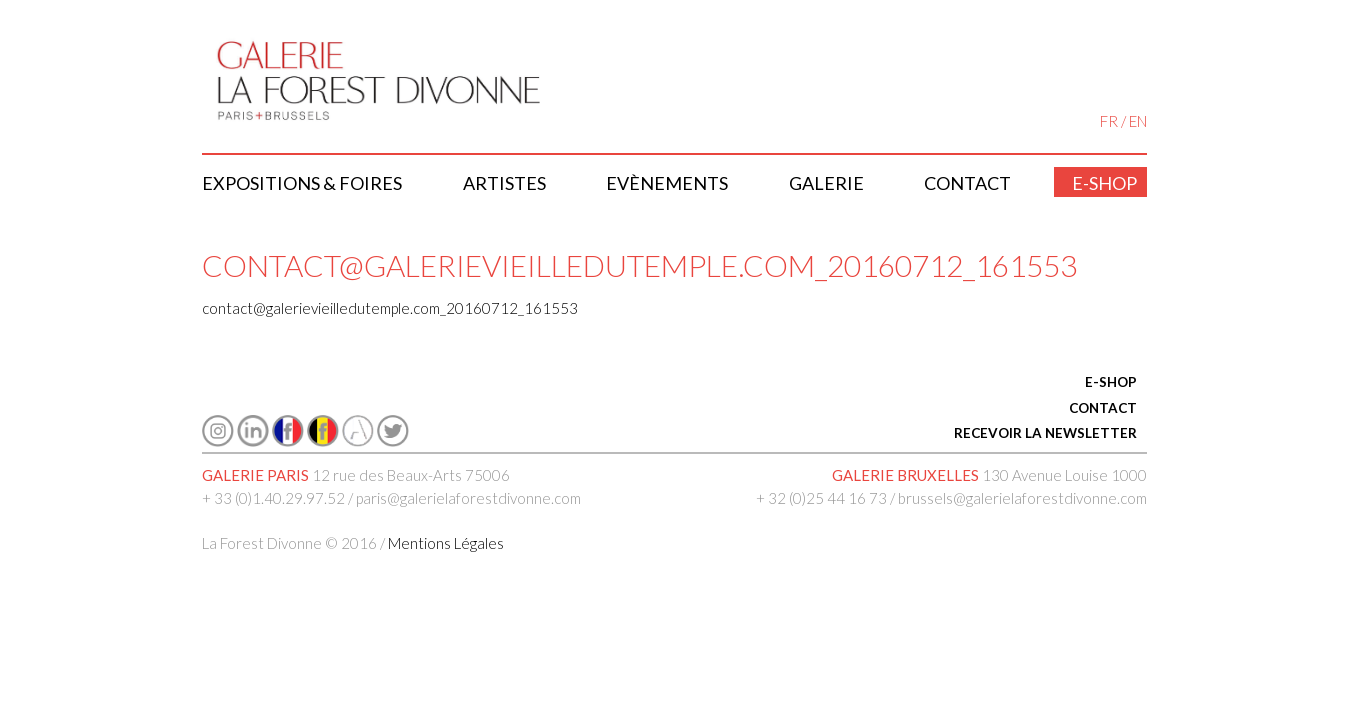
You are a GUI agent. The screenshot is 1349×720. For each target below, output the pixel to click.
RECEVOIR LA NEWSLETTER (1045, 433)
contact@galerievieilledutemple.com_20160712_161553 (390, 308)
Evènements (667, 183)
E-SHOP (1111, 382)
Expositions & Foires (302, 183)
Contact (967, 183)
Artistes (504, 183)
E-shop (1104, 183)
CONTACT (1103, 408)
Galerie (826, 183)
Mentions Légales (446, 543)
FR (1109, 121)
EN (1138, 121)
